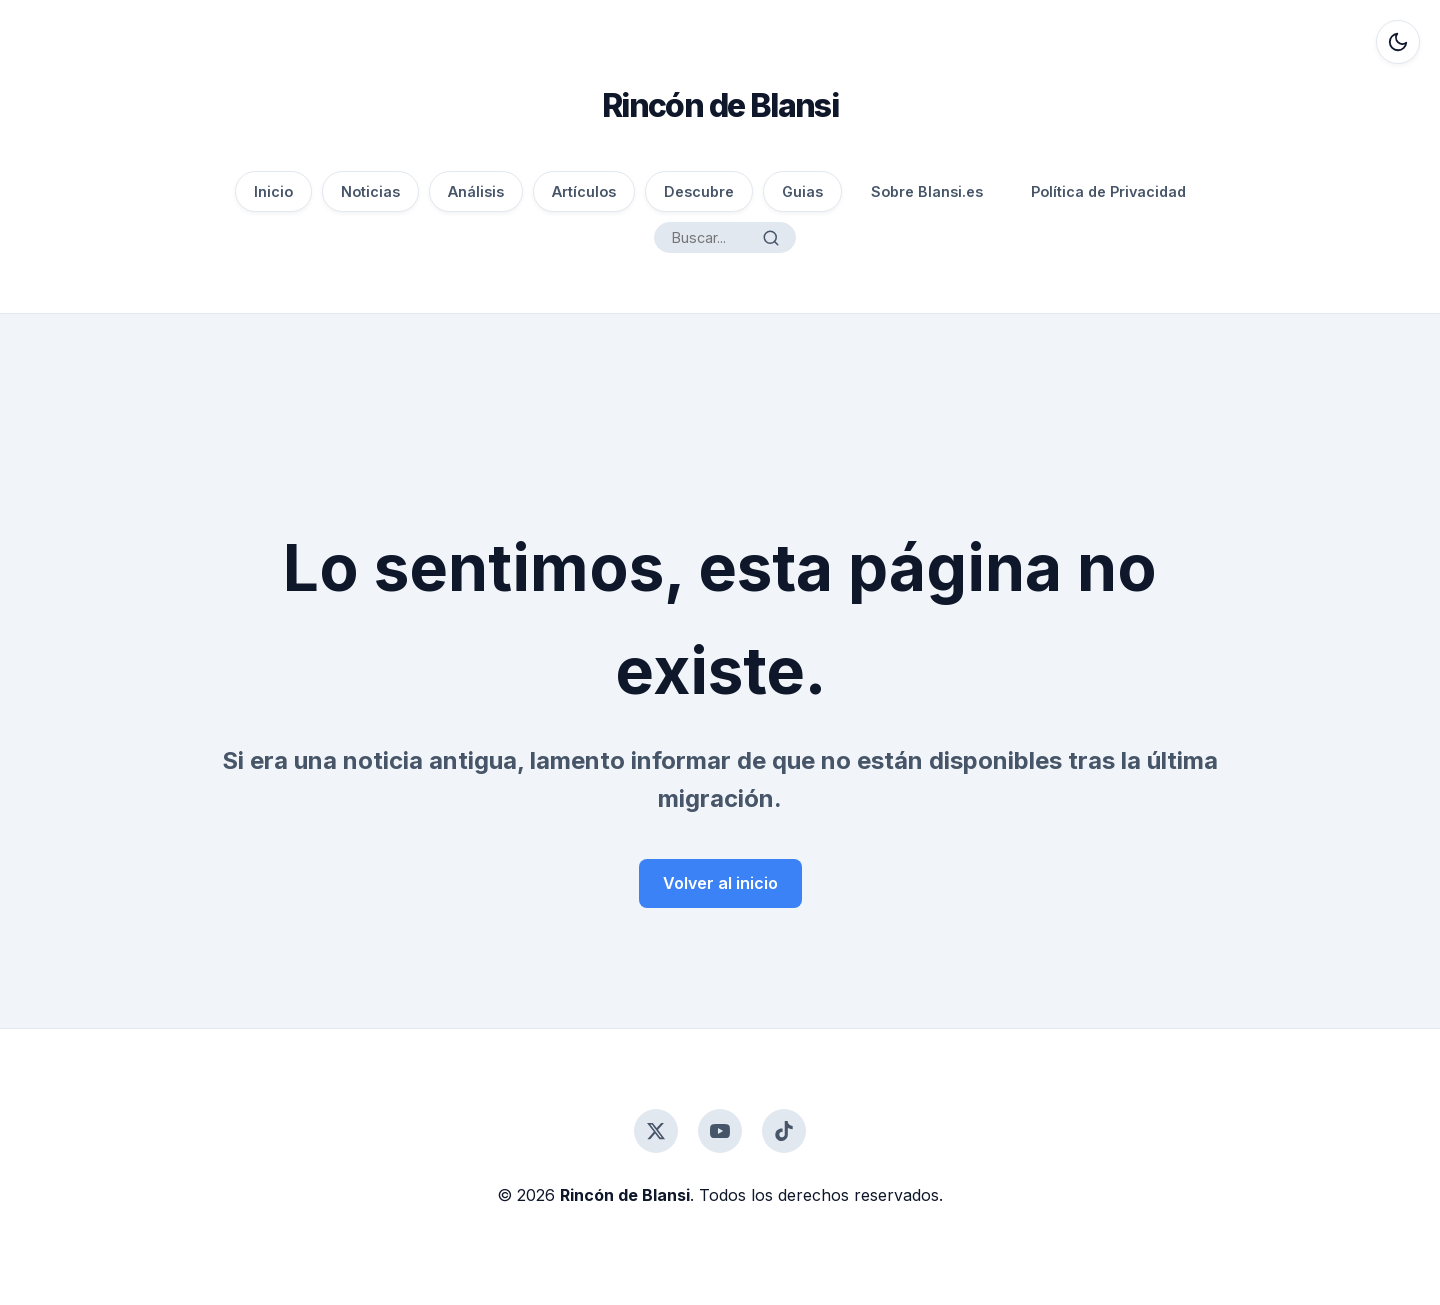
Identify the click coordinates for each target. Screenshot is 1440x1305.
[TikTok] (784, 1131)
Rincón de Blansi (720, 105)
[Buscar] (771, 238)
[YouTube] (720, 1131)
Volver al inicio (720, 883)
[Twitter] (656, 1131)
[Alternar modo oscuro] (1398, 42)
